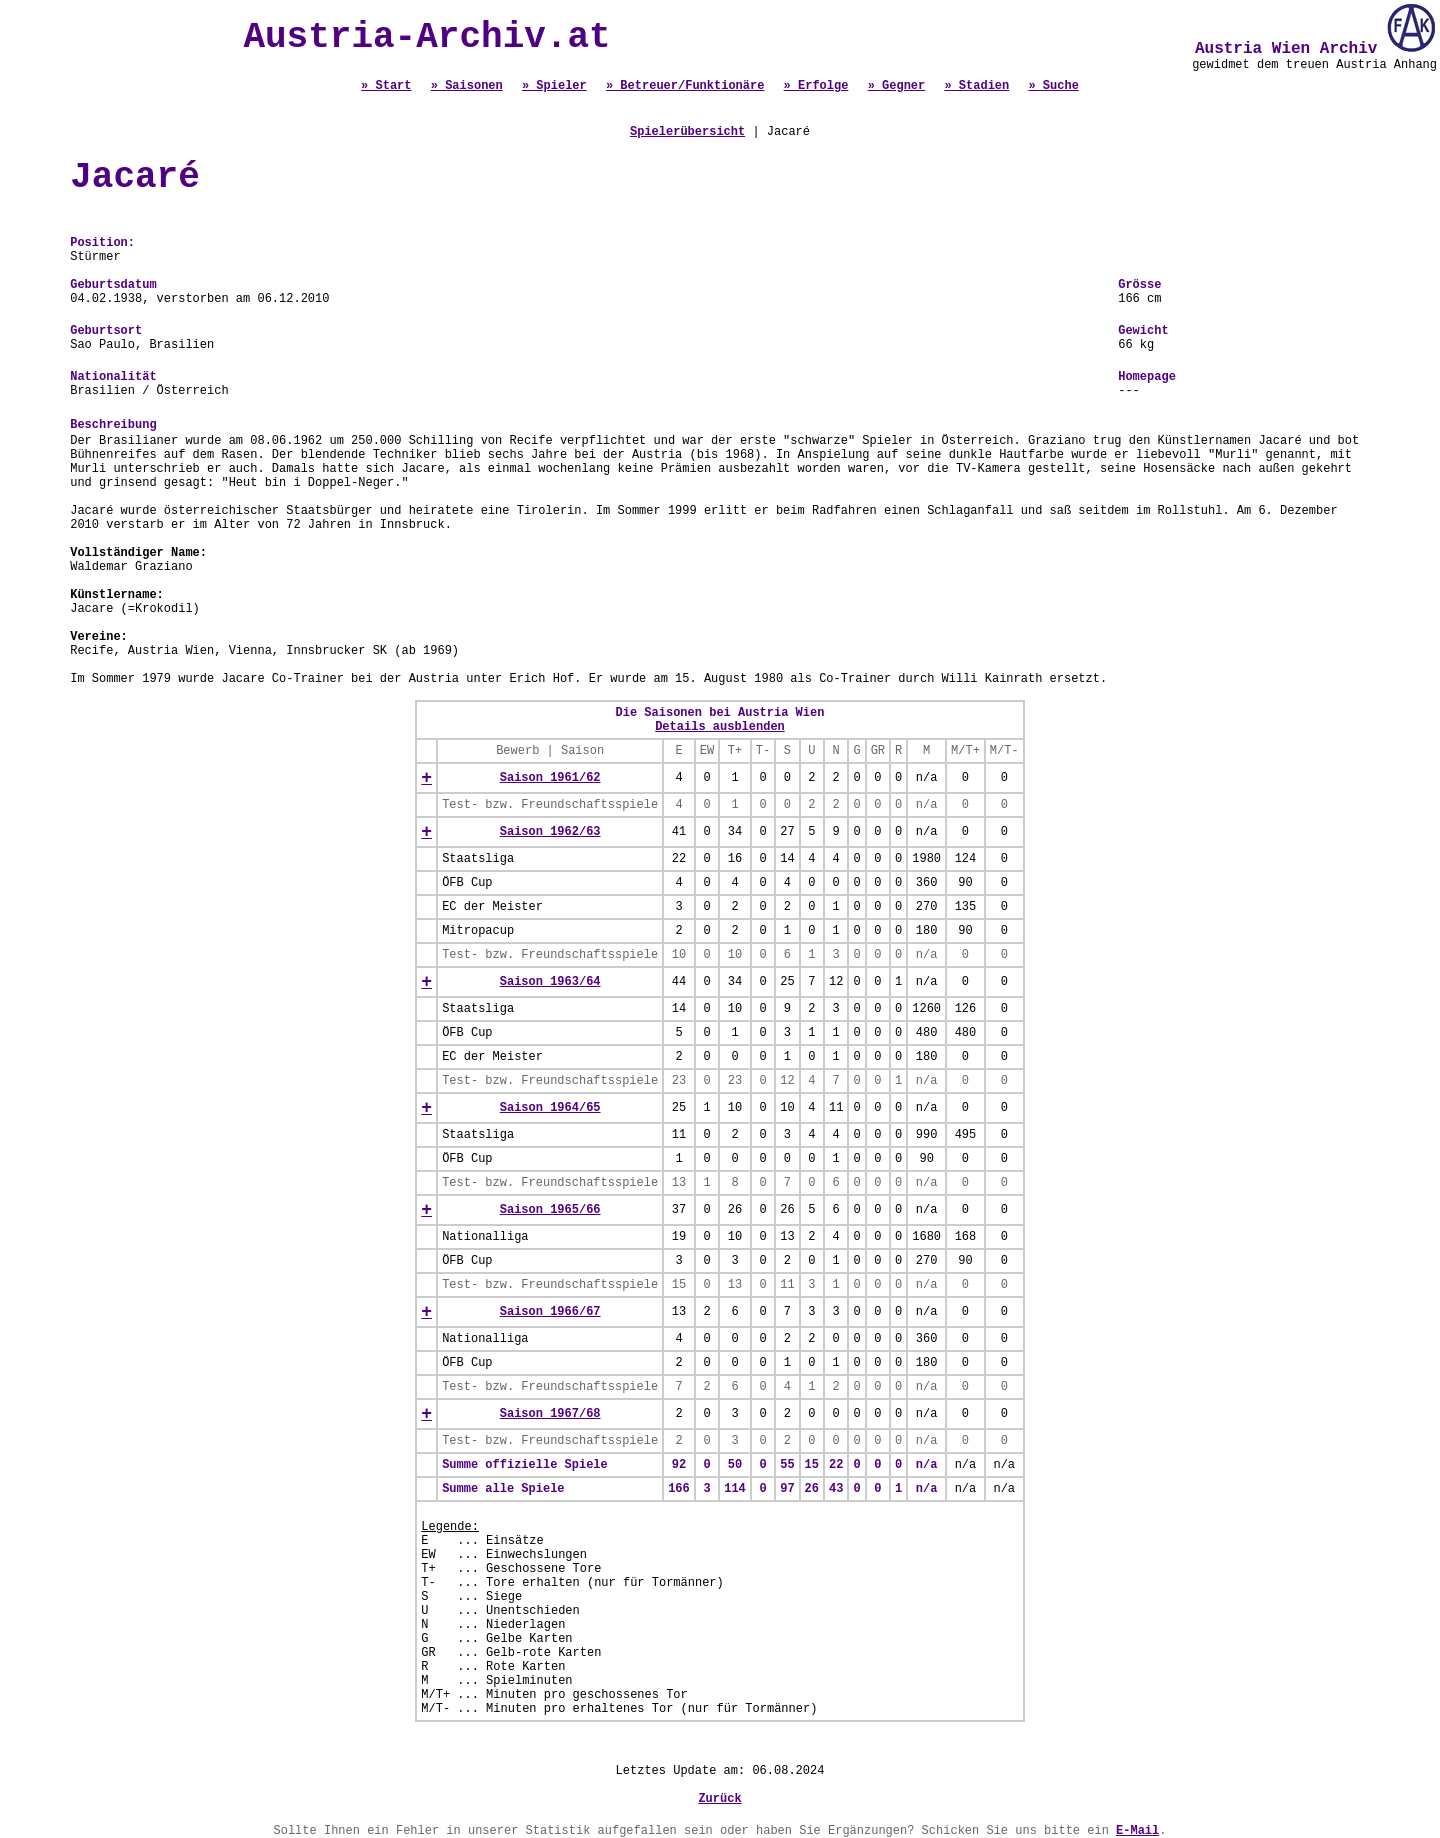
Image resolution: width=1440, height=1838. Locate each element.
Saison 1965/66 (550, 1210)
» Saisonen (467, 86)
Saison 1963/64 (550, 982)
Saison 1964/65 (550, 1108)
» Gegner (897, 86)
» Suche (1053, 86)
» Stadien (976, 86)
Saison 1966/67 (550, 1312)
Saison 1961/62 (550, 778)
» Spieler (554, 86)
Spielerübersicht (687, 132)
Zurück (719, 1799)
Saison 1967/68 (550, 1414)
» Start (386, 86)
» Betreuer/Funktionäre (685, 86)
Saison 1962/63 (550, 832)
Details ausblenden (720, 727)
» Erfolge (816, 86)
